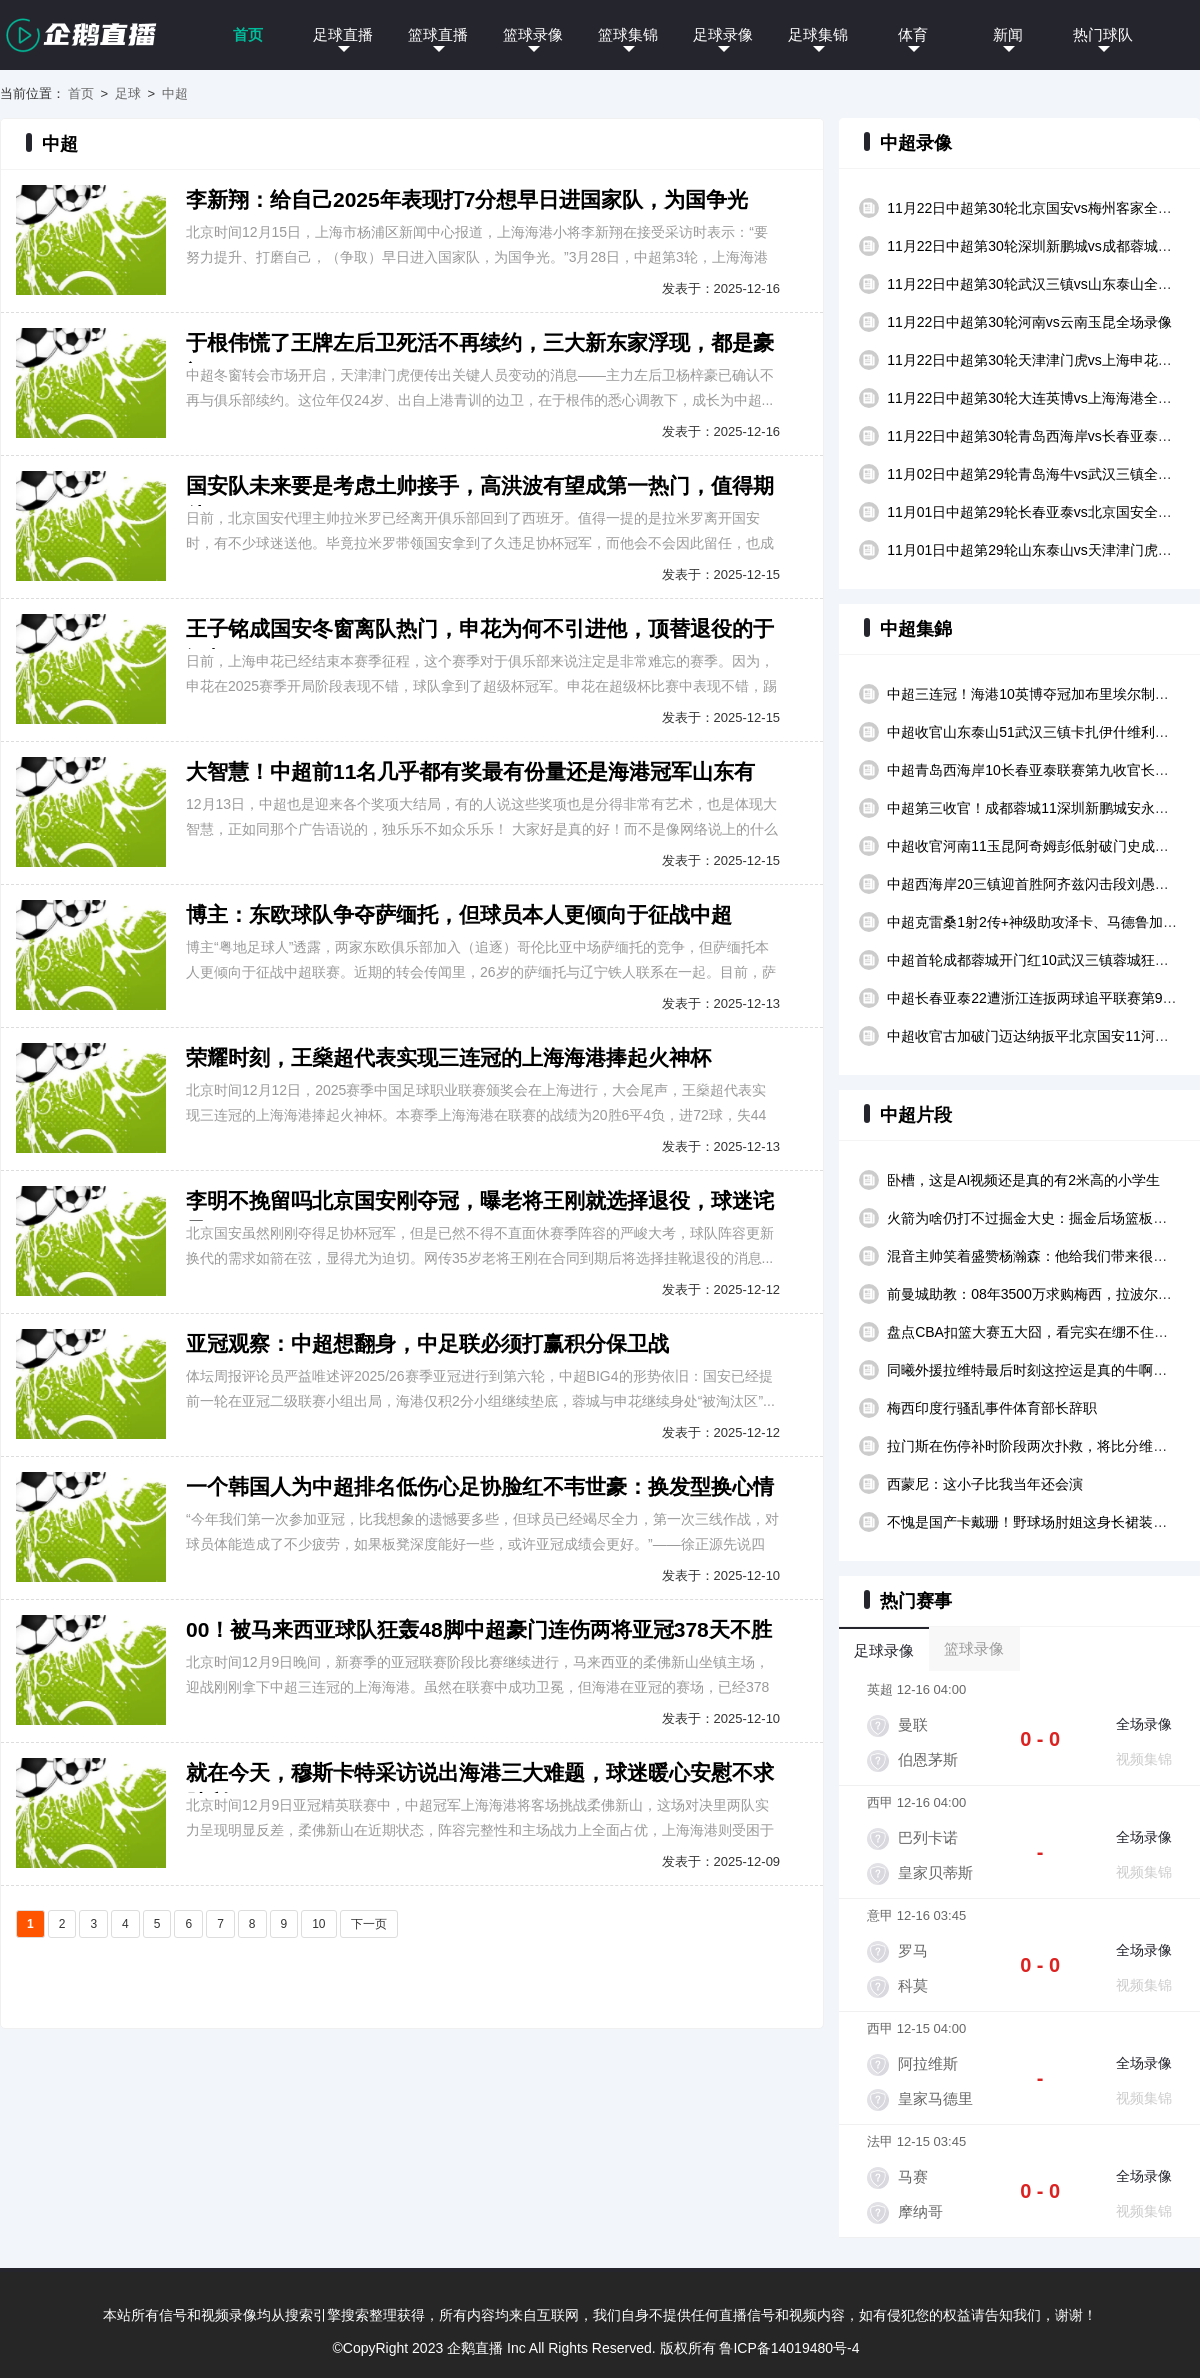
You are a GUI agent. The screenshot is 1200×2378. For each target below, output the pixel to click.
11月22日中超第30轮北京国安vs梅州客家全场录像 (1043, 208)
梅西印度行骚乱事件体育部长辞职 (992, 1408)
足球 (128, 93)
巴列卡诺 (928, 1837)
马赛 (913, 2176)
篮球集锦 (628, 34)
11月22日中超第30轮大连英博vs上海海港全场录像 (1043, 398)
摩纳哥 (920, 2211)
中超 (175, 93)
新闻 (1008, 34)
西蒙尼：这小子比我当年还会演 (985, 1484)
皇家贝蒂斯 (935, 1872)
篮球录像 (533, 34)
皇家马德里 (935, 2098)
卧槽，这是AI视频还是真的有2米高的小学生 (1023, 1180)
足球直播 (343, 34)
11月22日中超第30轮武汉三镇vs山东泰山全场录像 (1043, 284)
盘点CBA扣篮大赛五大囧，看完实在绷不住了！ (1034, 1332)
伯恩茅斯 (928, 1759)
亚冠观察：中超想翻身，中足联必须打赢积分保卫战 (427, 1343)
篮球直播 (438, 34)
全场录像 (1144, 1724)
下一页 (369, 1924)
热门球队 (1103, 34)
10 (318, 1924)
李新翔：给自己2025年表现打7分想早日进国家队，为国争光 (467, 199)
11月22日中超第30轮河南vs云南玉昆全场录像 (1029, 322)
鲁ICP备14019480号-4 (789, 2348)
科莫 (913, 1985)
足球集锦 (818, 34)
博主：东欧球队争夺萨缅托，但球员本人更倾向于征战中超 (459, 914)
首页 (248, 34)
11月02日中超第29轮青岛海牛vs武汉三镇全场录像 (1043, 474)
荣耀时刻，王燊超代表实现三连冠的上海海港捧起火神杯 (448, 1057)
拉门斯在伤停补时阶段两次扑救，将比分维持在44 (1042, 1446)
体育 (913, 34)
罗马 (913, 1950)
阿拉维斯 (928, 2063)
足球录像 (723, 34)
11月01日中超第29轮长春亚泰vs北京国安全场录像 (1043, 512)
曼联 (913, 1724)
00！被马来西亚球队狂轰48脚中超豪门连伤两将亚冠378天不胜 (479, 1629)
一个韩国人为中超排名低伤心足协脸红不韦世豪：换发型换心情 (480, 1486)
